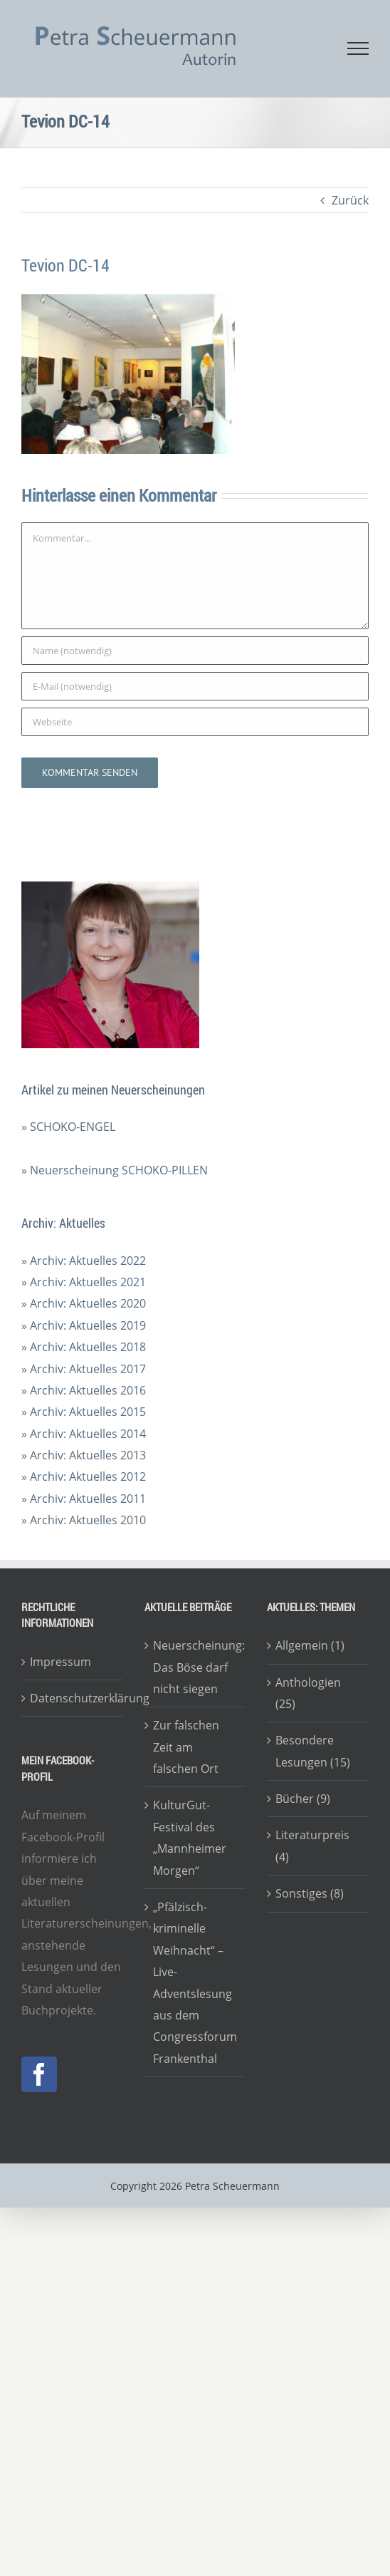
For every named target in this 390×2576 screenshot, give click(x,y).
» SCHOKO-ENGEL (68, 1126)
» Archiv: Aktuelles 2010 (83, 1520)
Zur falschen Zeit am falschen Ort (186, 1746)
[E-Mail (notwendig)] (195, 686)
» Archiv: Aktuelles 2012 (83, 1476)
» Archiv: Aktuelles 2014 (83, 1434)
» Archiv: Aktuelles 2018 (83, 1347)
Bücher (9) (302, 1798)
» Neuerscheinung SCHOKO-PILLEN (114, 1170)
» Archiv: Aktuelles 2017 (83, 1369)
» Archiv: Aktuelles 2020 (83, 1303)
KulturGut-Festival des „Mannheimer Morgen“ (189, 1837)
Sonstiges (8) (309, 1893)
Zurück (350, 200)
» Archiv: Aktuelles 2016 (83, 1390)
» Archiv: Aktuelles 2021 (83, 1282)
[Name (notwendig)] (195, 650)
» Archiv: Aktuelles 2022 (83, 1260)
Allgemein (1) (309, 1645)
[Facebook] (39, 2074)
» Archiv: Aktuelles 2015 (83, 1411)
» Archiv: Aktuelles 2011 (83, 1498)
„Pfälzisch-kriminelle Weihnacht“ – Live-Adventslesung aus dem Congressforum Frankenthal (195, 1983)
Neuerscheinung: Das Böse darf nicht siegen (196, 1667)
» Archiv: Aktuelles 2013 (83, 1455)
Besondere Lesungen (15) (312, 1750)
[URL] (195, 722)
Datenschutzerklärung (73, 1698)
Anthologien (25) (308, 1693)
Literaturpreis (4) (312, 1845)
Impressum (60, 1662)
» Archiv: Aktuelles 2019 (83, 1325)
